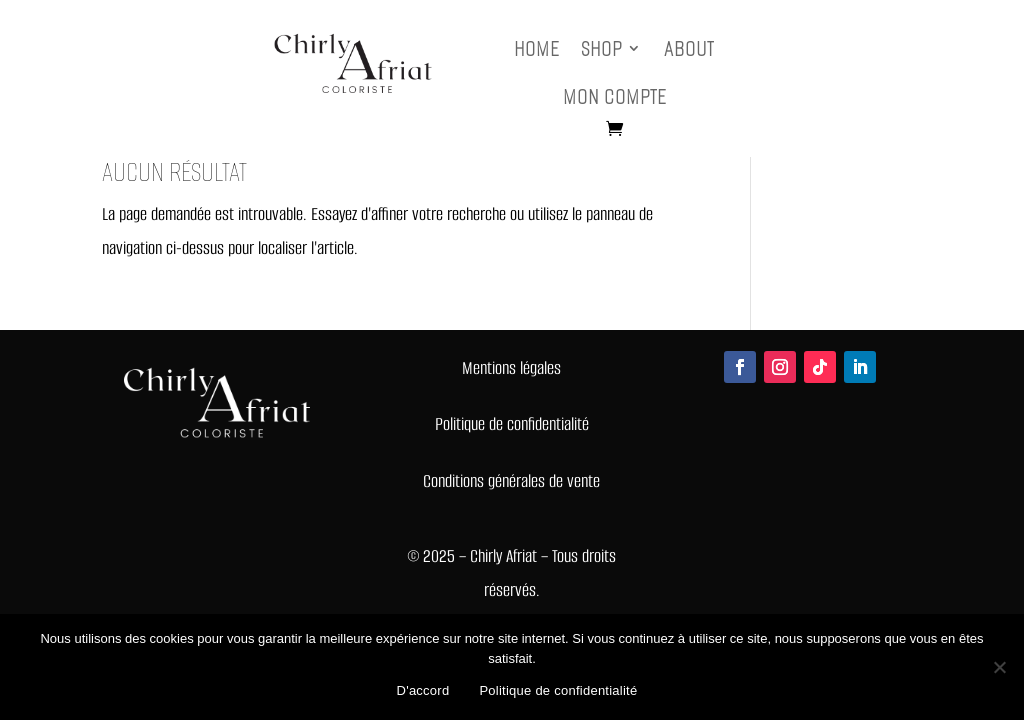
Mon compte (614, 96)
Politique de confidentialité (558, 690)
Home (536, 48)
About (689, 48)
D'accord (423, 690)
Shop (601, 48)
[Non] (999, 667)
